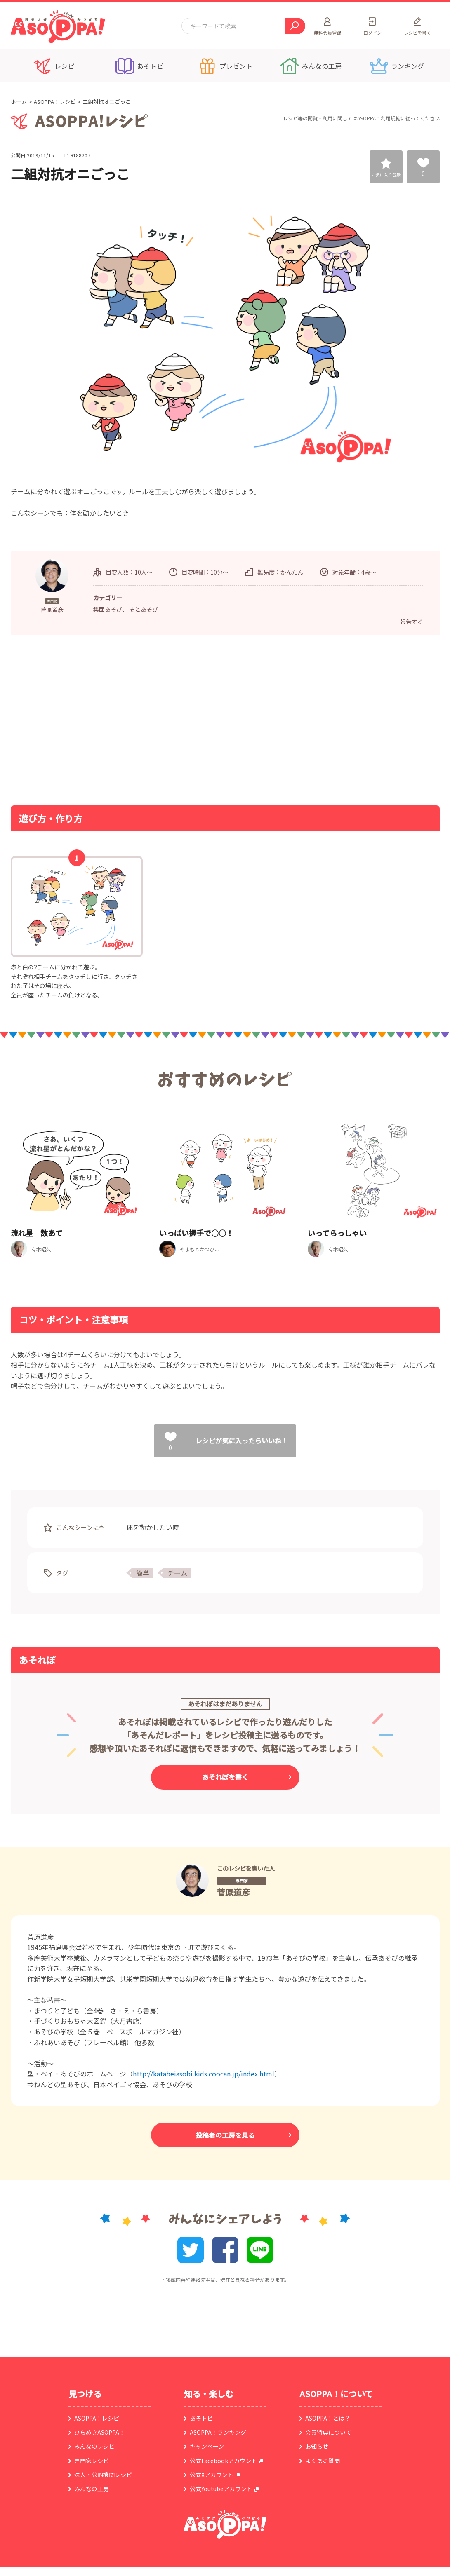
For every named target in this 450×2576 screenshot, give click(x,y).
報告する (411, 621)
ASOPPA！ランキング (218, 2432)
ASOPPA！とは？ (327, 2418)
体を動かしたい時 (152, 1527)
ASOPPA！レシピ (54, 102)
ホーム (19, 102)
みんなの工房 (91, 2489)
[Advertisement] (141, 719)
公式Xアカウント (211, 2474)
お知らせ (316, 2446)
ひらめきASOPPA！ (99, 2432)
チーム (177, 1573)
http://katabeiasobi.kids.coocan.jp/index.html (203, 2074)
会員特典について (328, 2432)
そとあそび (143, 609)
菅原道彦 (233, 1892)
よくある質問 (322, 2460)
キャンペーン (207, 2446)
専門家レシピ (91, 2460)
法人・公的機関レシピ (103, 2474)
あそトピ (201, 2418)
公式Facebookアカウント (223, 2460)
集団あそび (107, 609)
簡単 (142, 1573)
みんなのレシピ (94, 2446)
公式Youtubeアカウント (221, 2489)
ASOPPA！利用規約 (379, 118)
